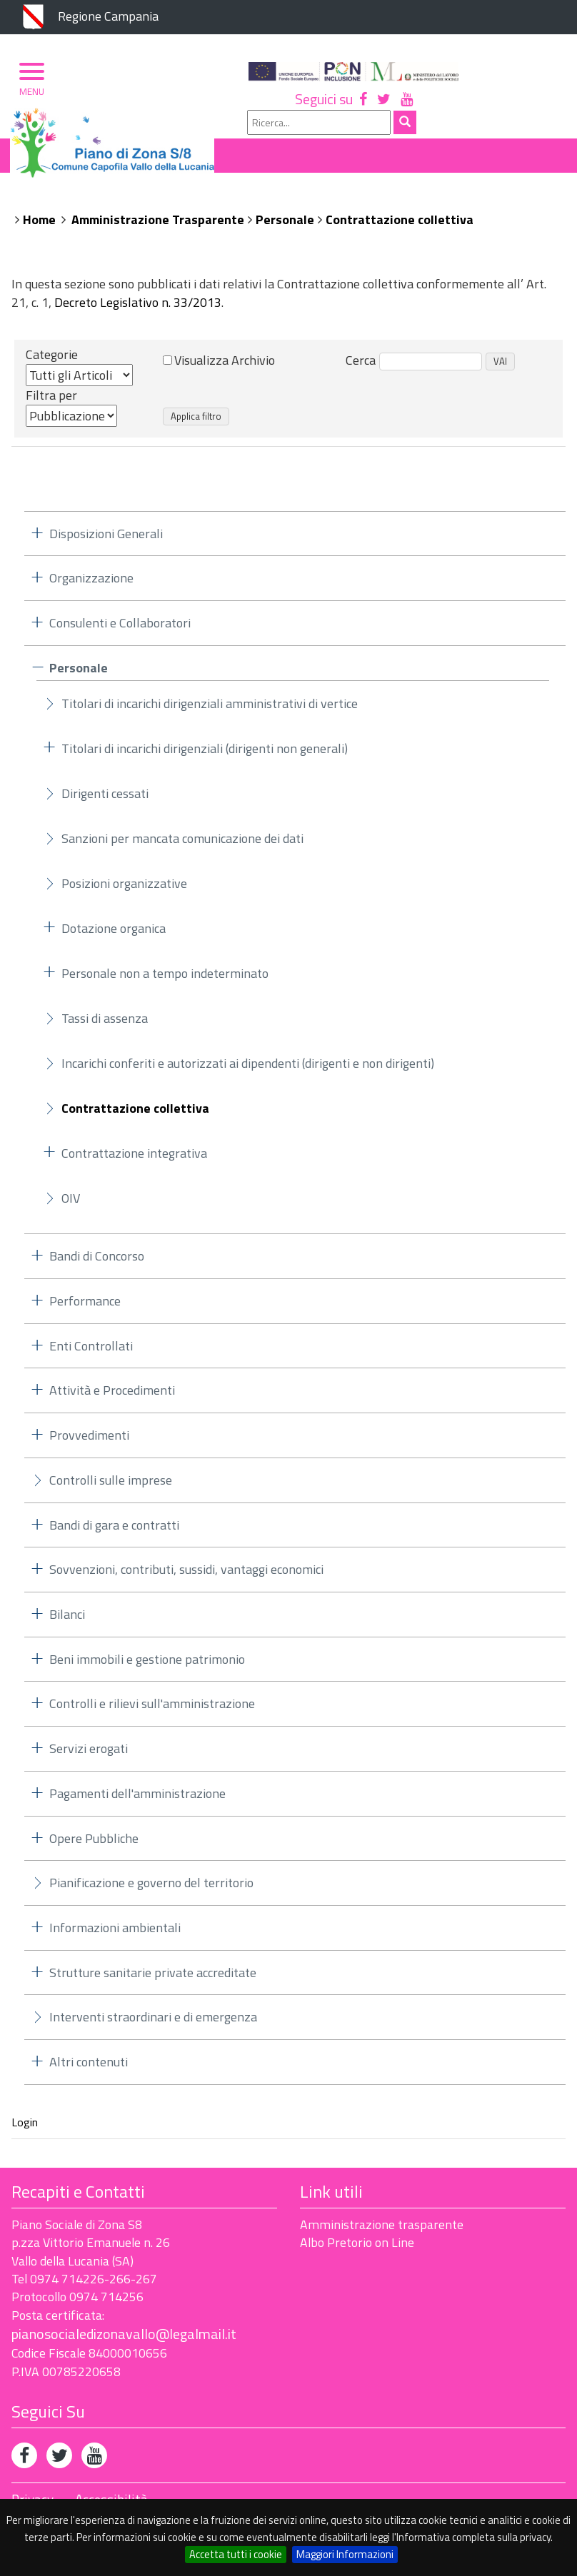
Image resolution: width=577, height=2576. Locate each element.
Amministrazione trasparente (381, 2230)
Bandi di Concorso (96, 1262)
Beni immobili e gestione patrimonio (147, 1665)
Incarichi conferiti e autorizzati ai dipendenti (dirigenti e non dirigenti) (247, 1069)
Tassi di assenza (104, 1024)
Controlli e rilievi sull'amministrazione (152, 1709)
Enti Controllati (91, 1351)
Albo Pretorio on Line (357, 2248)
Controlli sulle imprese (110, 1485)
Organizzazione (180, 200)
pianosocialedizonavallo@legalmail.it (123, 2339)
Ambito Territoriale (307, 200)
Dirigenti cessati (105, 799)
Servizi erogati (88, 1754)
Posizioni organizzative (124, 889)
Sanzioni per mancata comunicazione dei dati (182, 844)
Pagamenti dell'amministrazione (137, 1799)
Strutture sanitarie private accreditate (152, 1978)
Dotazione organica (113, 934)
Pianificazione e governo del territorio (151, 1889)
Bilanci (67, 1620)
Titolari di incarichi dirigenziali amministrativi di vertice (209, 709)
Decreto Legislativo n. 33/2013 (137, 308)
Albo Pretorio (430, 200)
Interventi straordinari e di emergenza (153, 2023)
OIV (70, 1204)
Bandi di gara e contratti (114, 1530)
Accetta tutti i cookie (235, 2554)
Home (39, 225)
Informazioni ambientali (115, 1933)
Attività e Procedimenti (112, 1396)
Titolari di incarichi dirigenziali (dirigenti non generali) (204, 754)
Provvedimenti (89, 1441)
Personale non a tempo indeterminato (165, 979)
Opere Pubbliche (94, 1844)
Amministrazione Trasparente (157, 225)
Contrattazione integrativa (134, 1159)
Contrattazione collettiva (399, 225)
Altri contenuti (88, 2068)
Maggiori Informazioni (344, 2554)
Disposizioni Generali (106, 539)
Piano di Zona (74, 200)
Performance (85, 1307)
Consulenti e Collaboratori (120, 628)
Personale (285, 225)
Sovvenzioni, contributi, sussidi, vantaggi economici (186, 1575)
